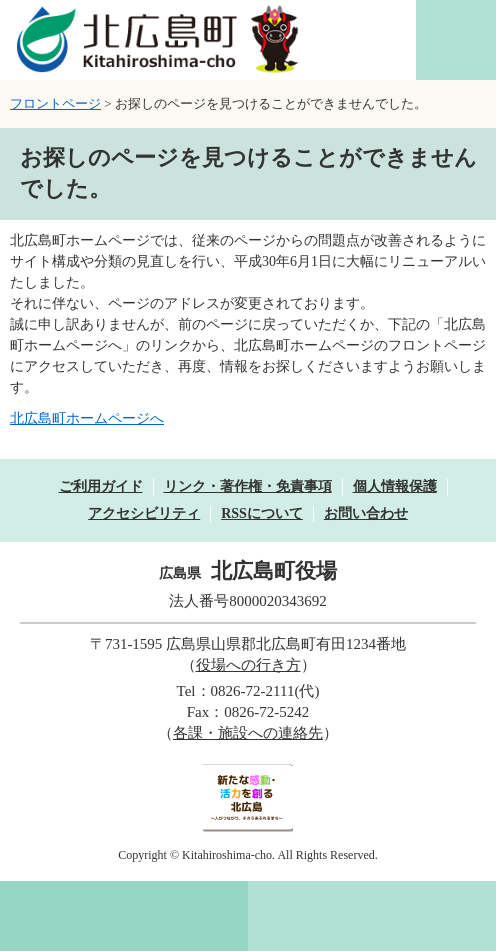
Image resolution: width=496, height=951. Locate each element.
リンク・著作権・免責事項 (248, 486)
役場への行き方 (248, 665)
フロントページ (55, 103)
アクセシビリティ (144, 513)
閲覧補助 (456, 40)
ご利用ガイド (101, 486)
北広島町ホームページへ (87, 418)
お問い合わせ (366, 513)
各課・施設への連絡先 (248, 733)
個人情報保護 (395, 486)
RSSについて (262, 513)
